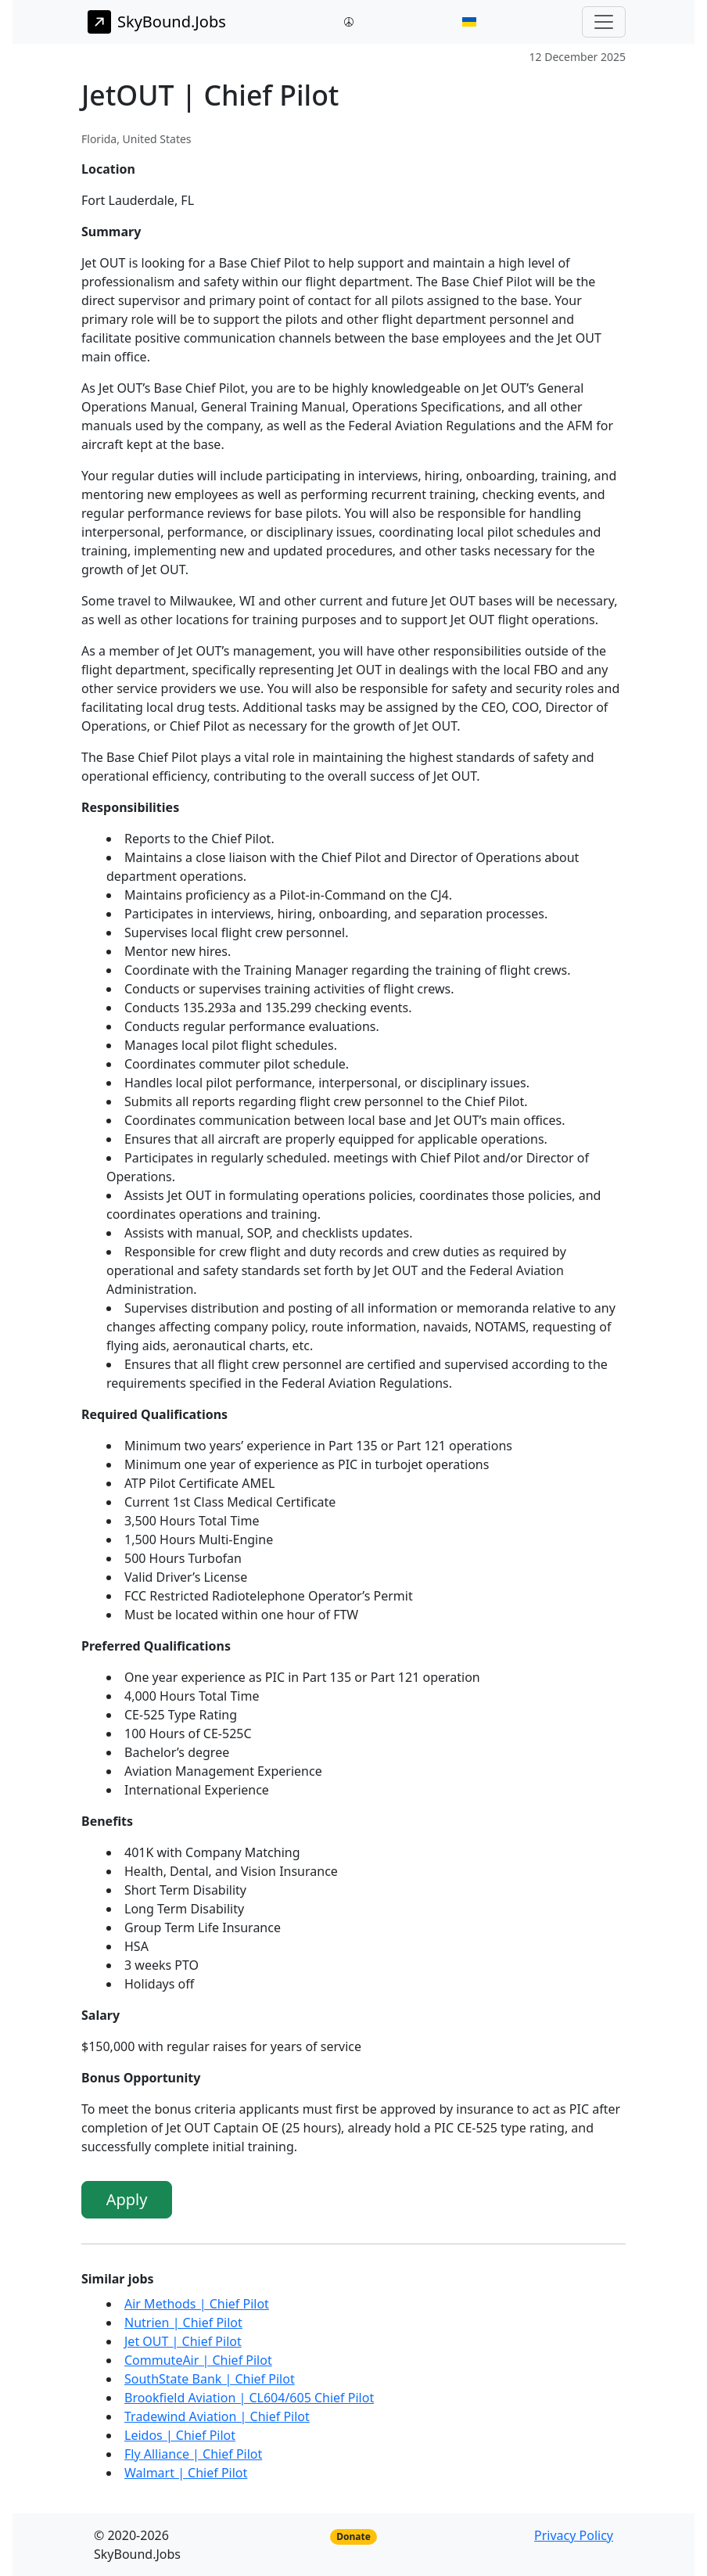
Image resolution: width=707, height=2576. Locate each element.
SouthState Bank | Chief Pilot (209, 2378)
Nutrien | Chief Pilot (183, 2322)
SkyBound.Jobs (157, 22)
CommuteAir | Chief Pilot (198, 2360)
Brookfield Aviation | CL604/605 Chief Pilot (249, 2397)
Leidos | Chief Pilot (179, 2435)
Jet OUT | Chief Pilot (183, 2341)
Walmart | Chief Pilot (185, 2472)
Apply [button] (127, 2199)
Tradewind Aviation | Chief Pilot (217, 2416)
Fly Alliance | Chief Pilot (193, 2454)
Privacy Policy (573, 2535)
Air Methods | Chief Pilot (196, 2303)
